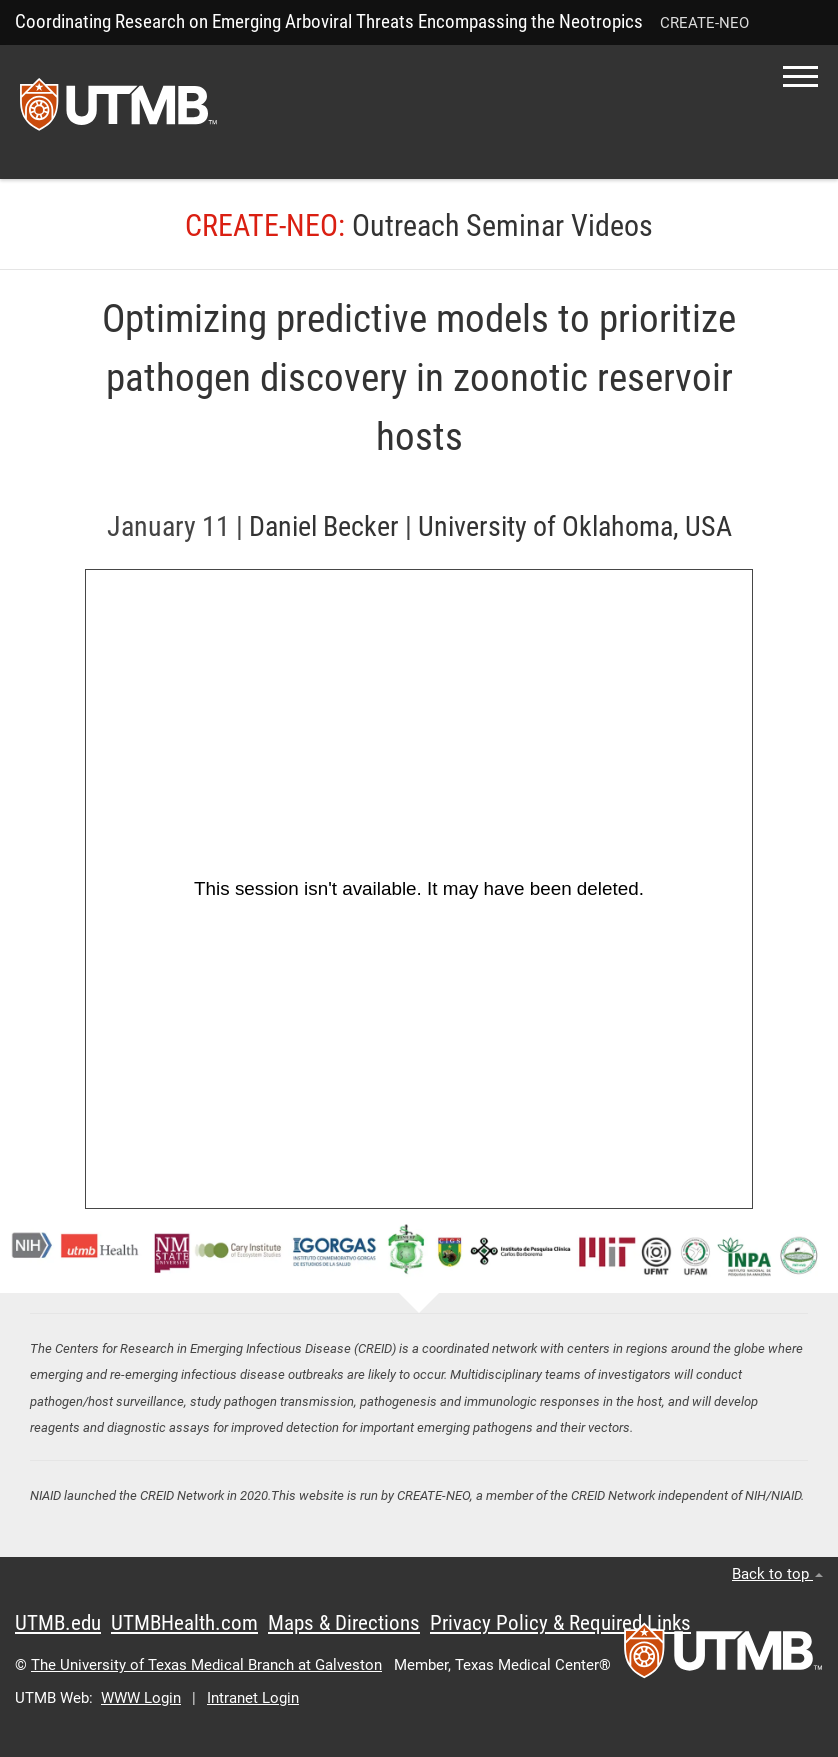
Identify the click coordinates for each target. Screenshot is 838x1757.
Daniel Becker (324, 526)
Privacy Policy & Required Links (560, 1623)
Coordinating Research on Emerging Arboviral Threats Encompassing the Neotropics (329, 21)
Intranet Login (253, 1698)
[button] (800, 76)
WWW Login (141, 1698)
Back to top (777, 1574)
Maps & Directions (344, 1623)
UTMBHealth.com (184, 1623)
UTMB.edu (58, 1623)
